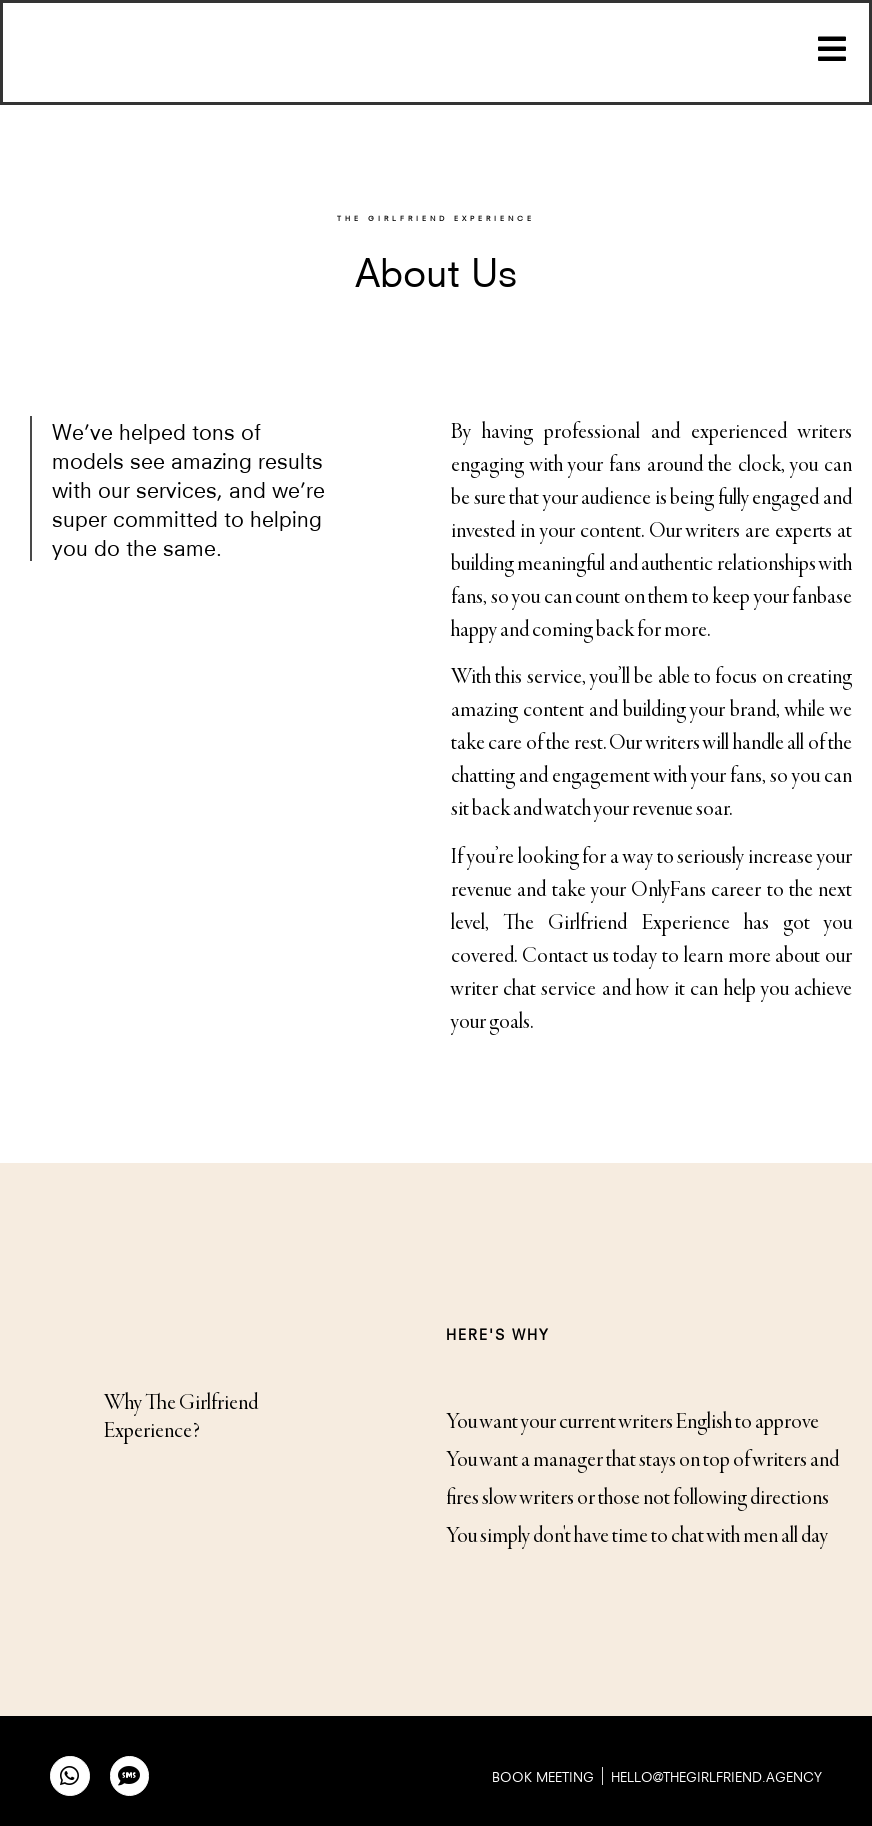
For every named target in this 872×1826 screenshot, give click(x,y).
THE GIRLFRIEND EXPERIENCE (436, 218)
